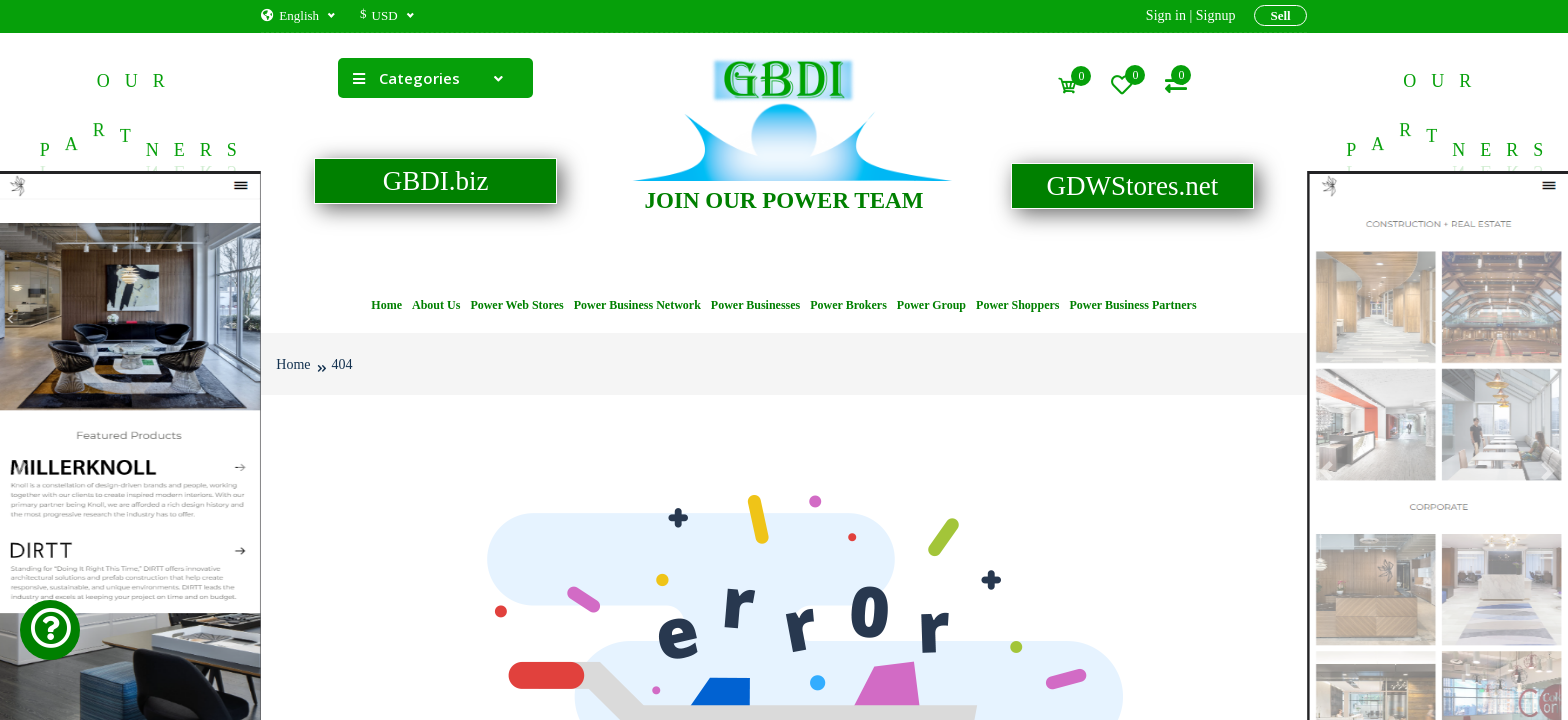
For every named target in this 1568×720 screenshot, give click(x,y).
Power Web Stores (516, 305)
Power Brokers (848, 305)
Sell (1280, 15)
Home (386, 305)
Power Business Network (637, 305)
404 (342, 364)
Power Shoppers (1017, 305)
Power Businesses (755, 305)
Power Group (931, 305)
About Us (436, 305)
